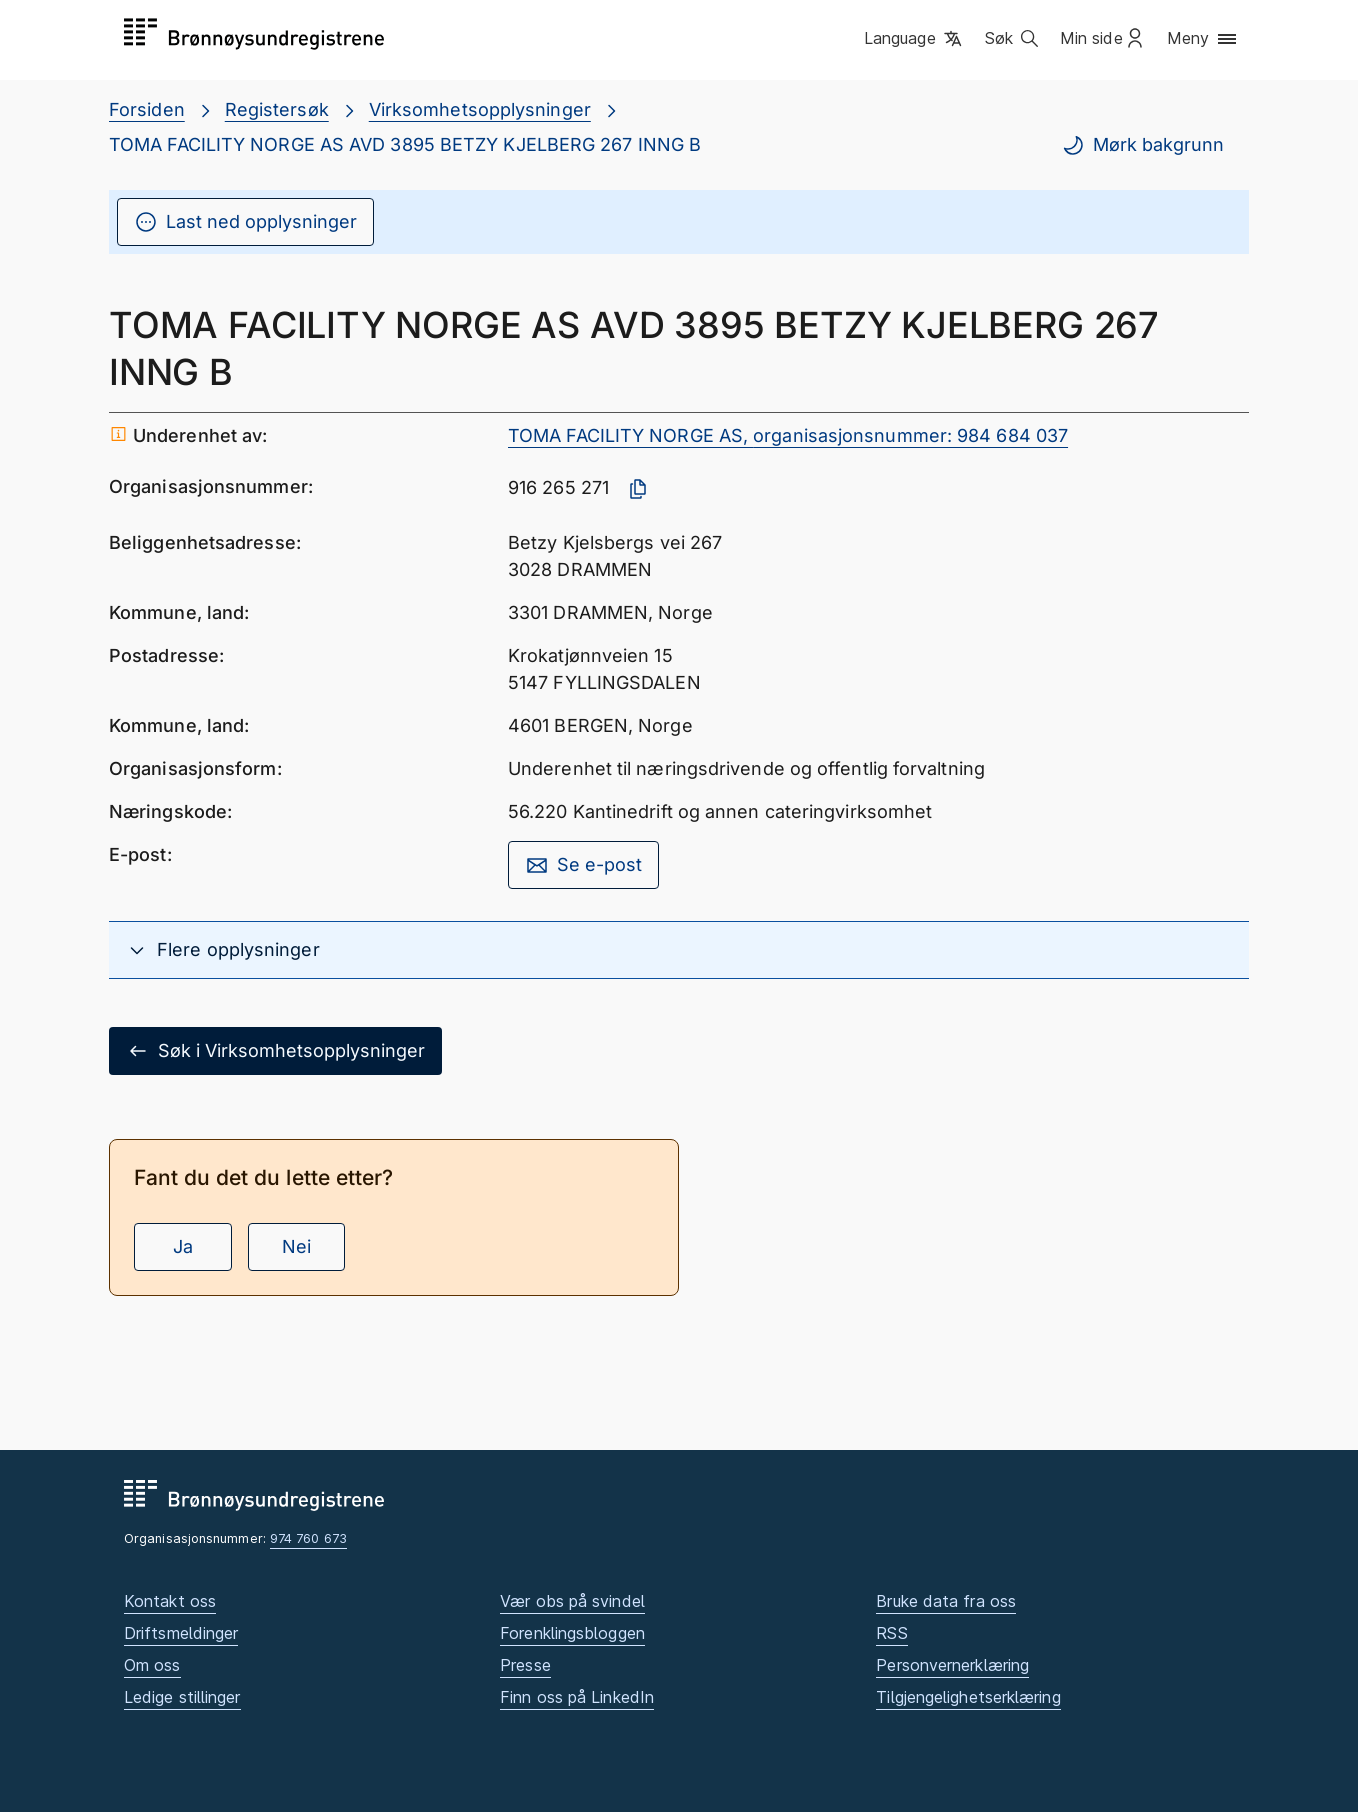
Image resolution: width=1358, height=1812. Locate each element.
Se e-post (583, 865)
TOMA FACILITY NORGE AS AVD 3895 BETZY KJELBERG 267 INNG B (405, 144)
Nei (296, 1246)
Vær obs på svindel (572, 1601)
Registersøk (277, 109)
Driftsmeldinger (181, 1633)
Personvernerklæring (952, 1665)
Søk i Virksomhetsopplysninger (275, 1051)
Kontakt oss (170, 1601)
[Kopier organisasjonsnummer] (638, 489)
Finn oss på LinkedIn (577, 1697)
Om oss (152, 1665)
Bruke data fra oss (946, 1601)
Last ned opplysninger (245, 222)
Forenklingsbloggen (572, 1633)
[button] (914, 39)
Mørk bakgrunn (1142, 145)
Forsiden (147, 109)
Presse (525, 1665)
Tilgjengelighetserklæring (968, 1697)
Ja (183, 1246)
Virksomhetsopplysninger (480, 109)
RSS (891, 1633)
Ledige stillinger (182, 1697)
